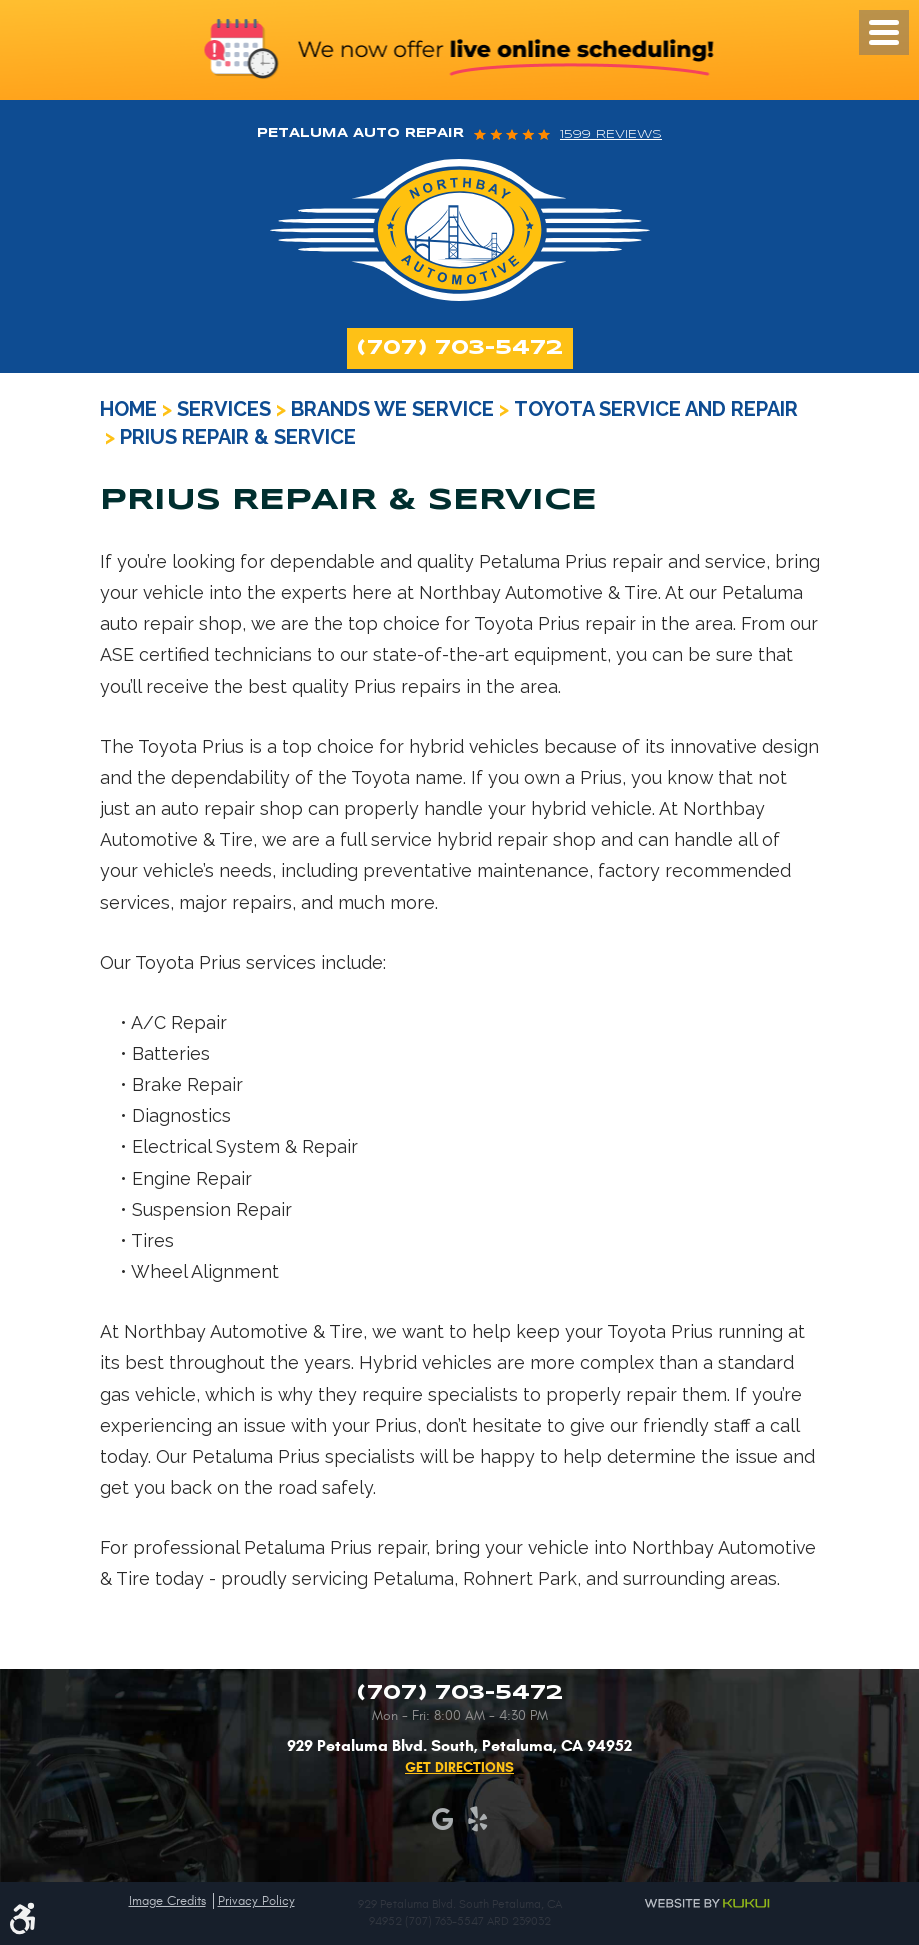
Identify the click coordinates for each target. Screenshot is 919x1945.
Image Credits (167, 1901)
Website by (708, 1902)
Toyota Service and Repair (656, 409)
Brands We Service (392, 409)
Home (128, 409)
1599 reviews (611, 135)
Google (442, 1819)
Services (224, 409)
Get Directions (459, 1767)
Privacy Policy (256, 1901)
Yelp (477, 1819)
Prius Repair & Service (238, 437)
